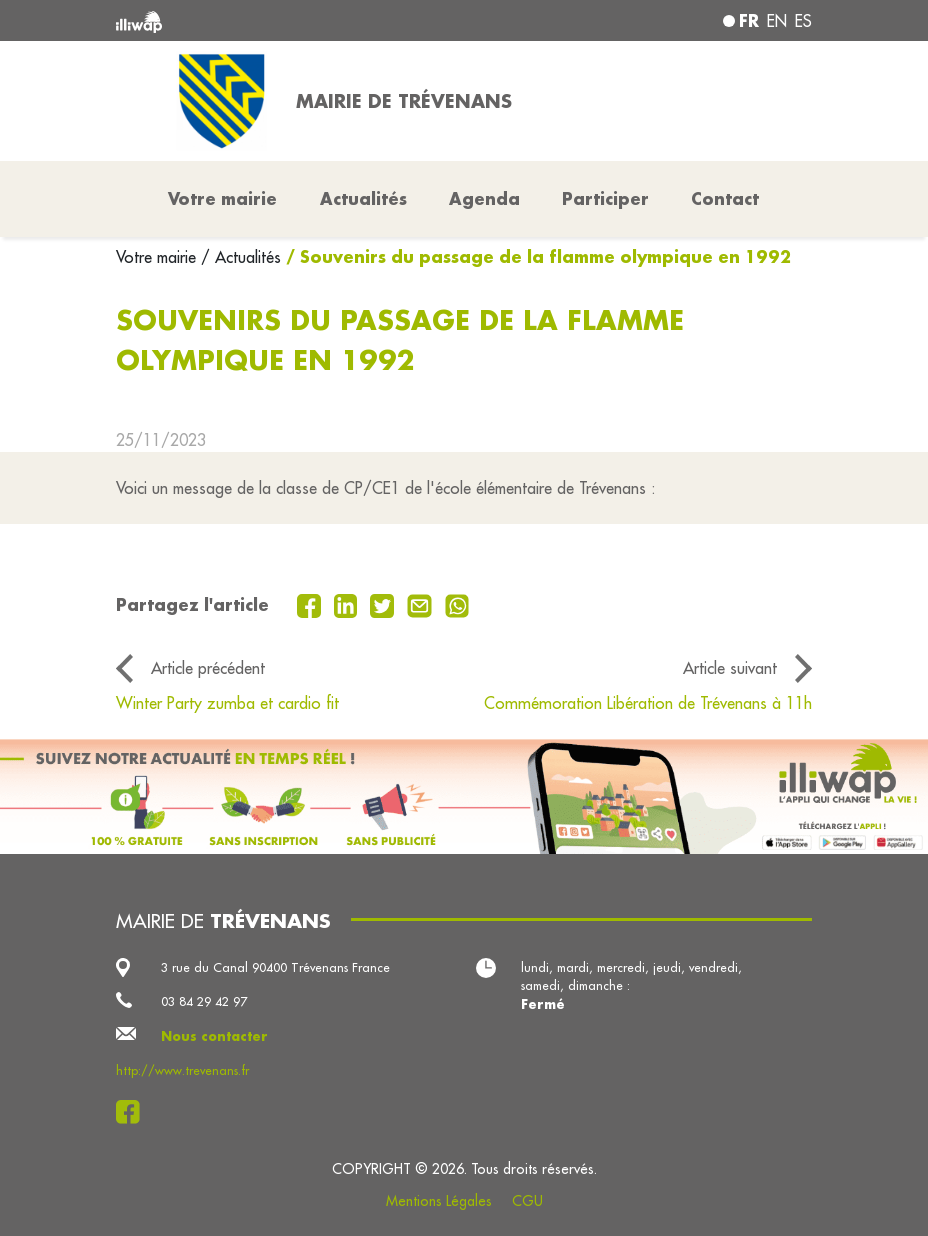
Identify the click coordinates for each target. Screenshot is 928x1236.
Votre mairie (158, 257)
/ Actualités (241, 257)
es (803, 21)
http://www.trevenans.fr (182, 1070)
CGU (527, 1201)
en (777, 21)
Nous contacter (214, 1036)
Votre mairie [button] (222, 198)
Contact (725, 198)
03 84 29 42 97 (204, 1001)
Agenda (484, 198)
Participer (605, 198)
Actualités (363, 198)
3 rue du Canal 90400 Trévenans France (275, 967)
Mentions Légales (439, 1201)
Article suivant (730, 668)
